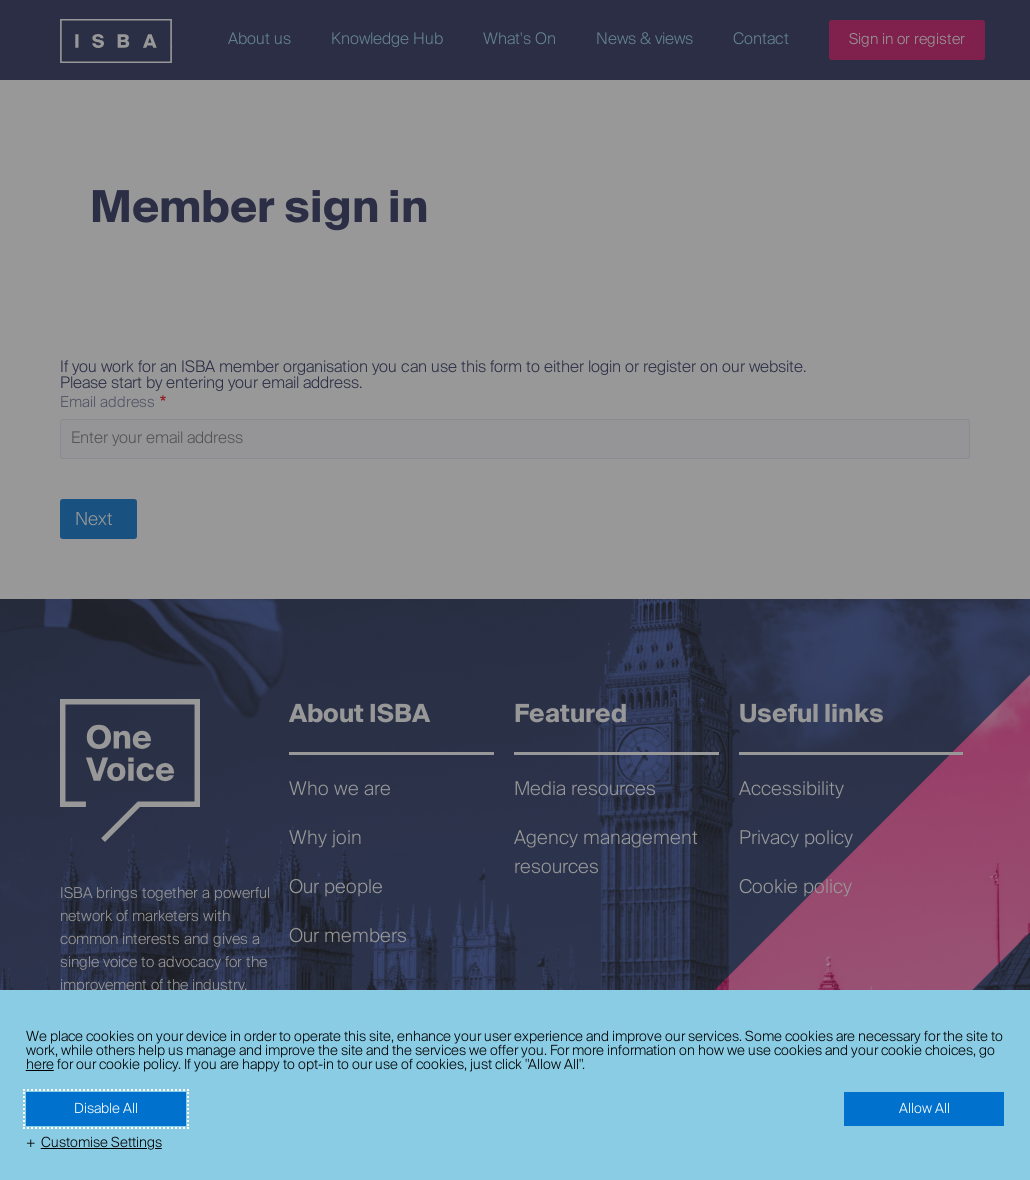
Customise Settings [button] (101, 1143)
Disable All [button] (106, 1109)
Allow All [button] (924, 1109)
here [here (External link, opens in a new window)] (40, 1065)
